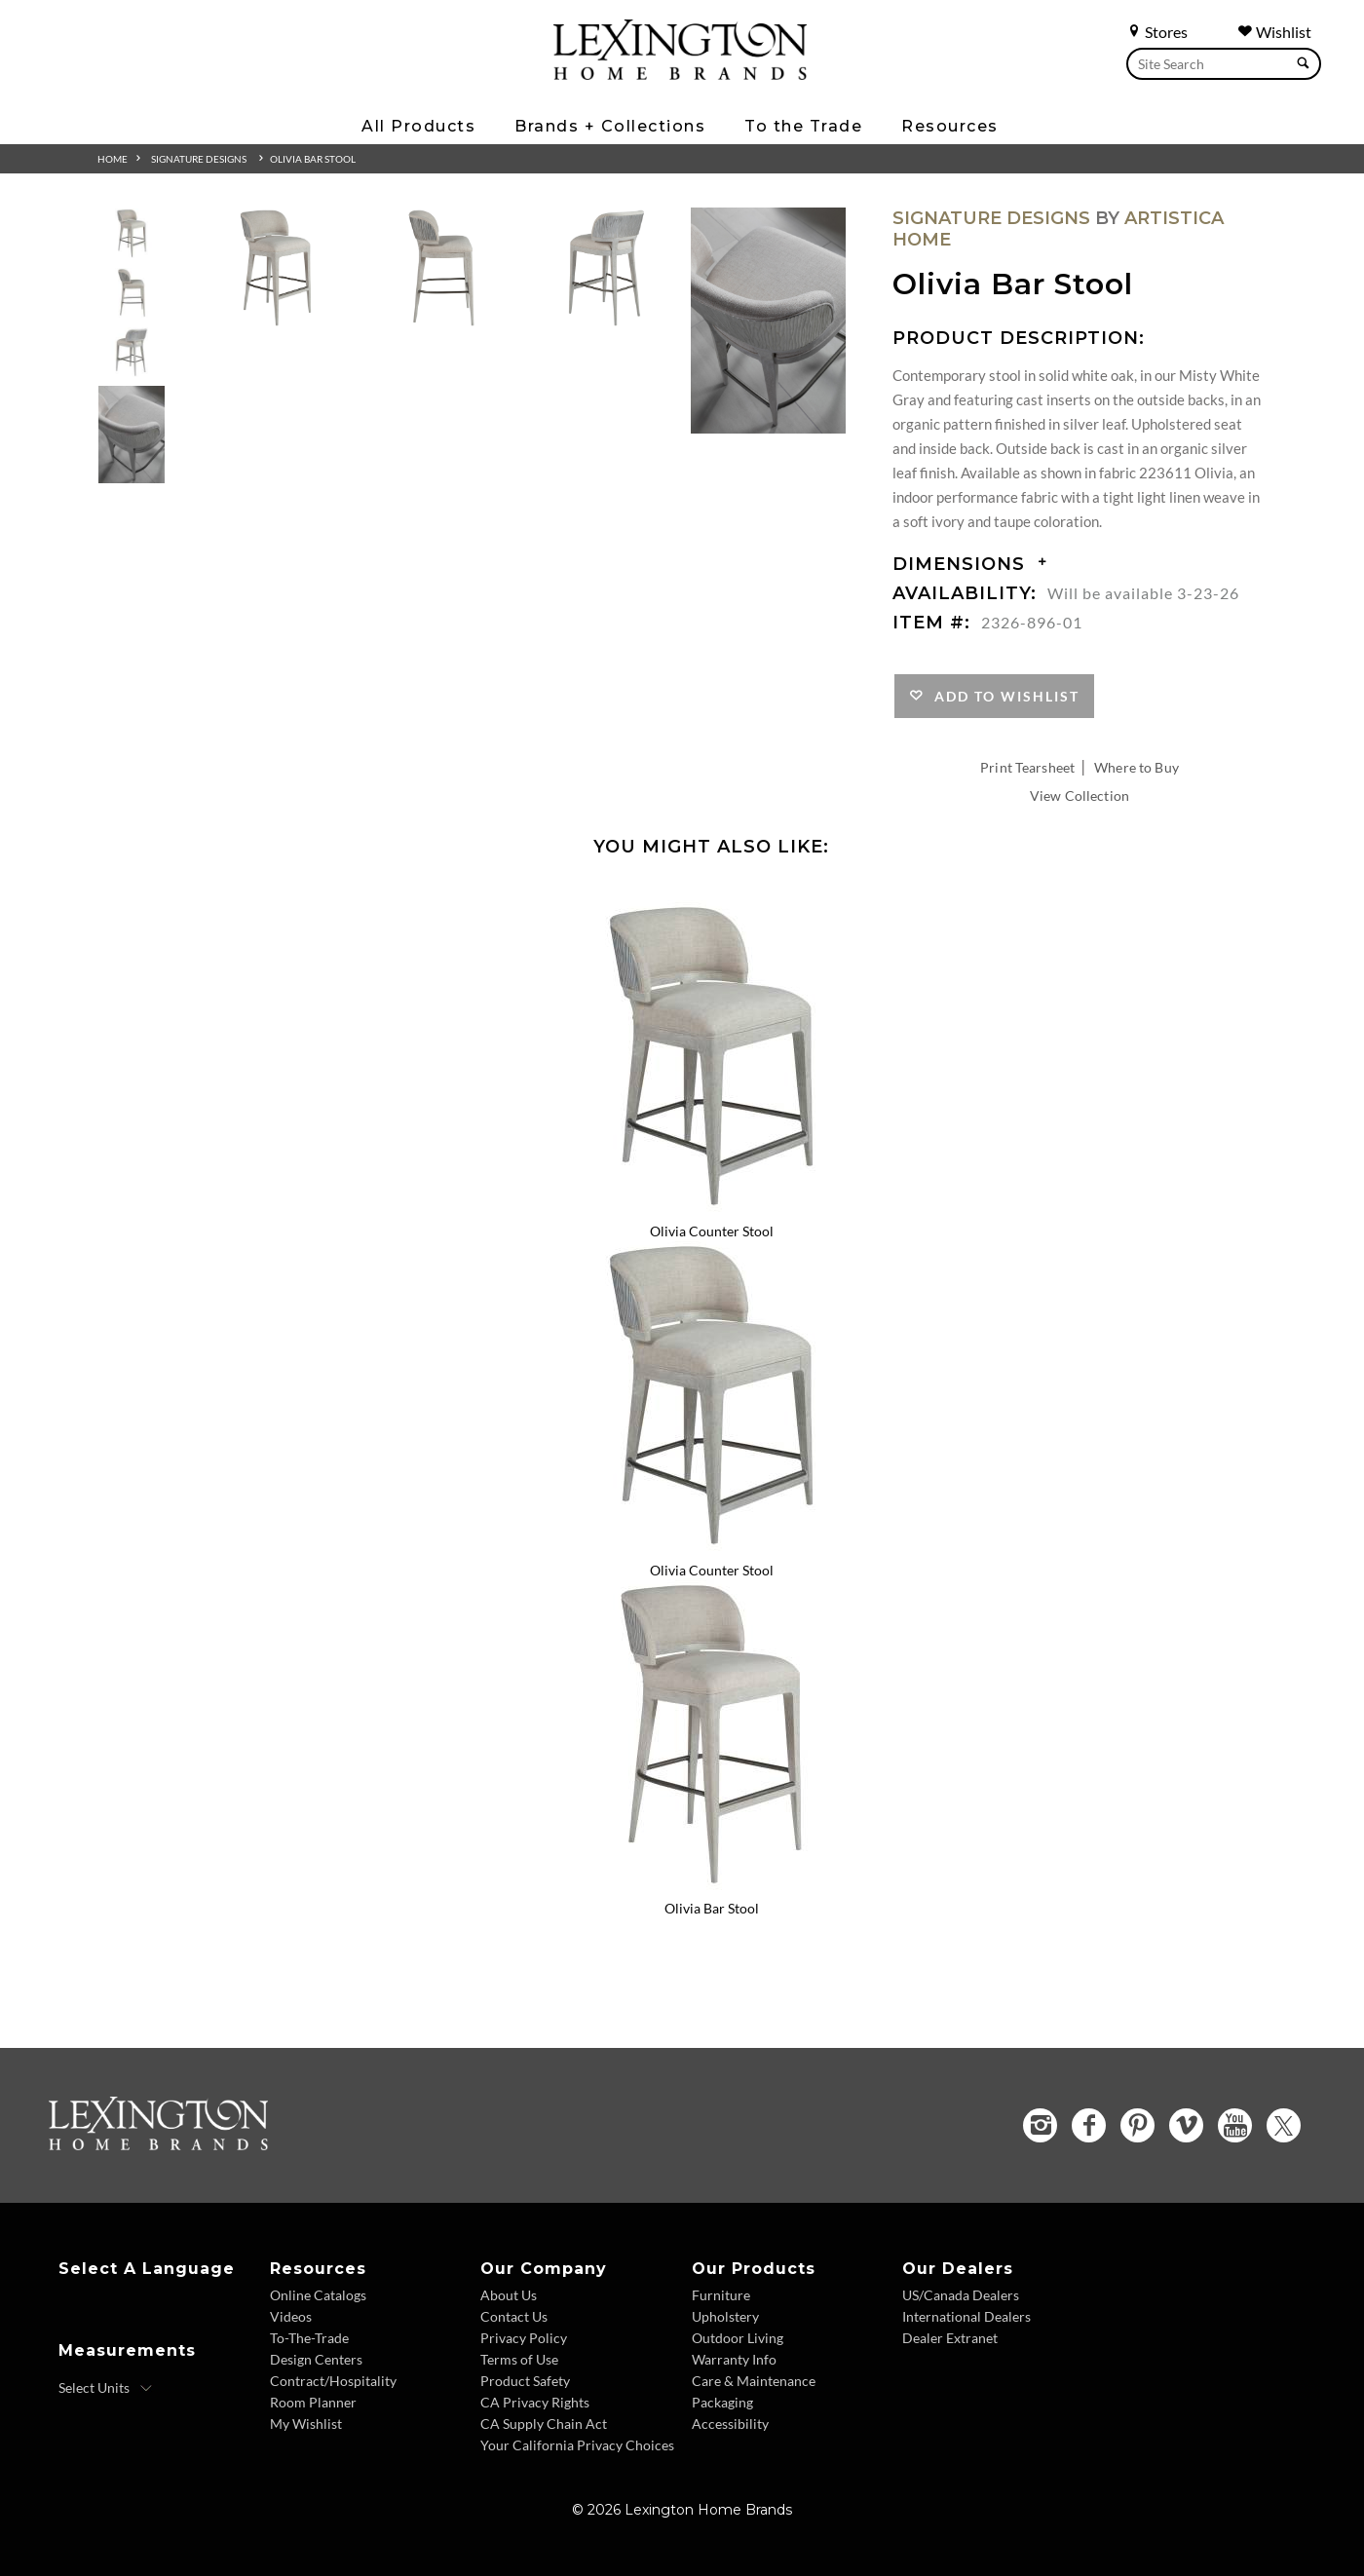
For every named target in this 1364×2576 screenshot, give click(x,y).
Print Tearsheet (1027, 767)
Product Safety (525, 2380)
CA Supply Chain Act (543, 2423)
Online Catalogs (318, 2295)
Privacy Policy (523, 2338)
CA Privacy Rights (534, 2402)
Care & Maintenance (753, 2380)
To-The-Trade (309, 2338)
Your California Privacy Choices (577, 2445)
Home (112, 159)
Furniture (721, 2295)
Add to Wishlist (1002, 696)
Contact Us (514, 2316)
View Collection (1079, 795)
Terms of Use (519, 2359)
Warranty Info (734, 2359)
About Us (508, 2295)
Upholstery (725, 2316)
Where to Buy (1136, 767)
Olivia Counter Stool (712, 1231)
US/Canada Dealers (960, 2295)
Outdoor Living (737, 2338)
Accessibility (730, 2423)
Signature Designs (198, 159)
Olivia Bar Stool (313, 159)
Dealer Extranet (950, 2338)
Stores (1157, 31)
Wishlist (1274, 31)
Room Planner (313, 2402)
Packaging (722, 2402)
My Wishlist (306, 2423)
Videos (291, 2316)
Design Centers (316, 2359)
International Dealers (966, 2316)
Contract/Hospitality (333, 2380)
